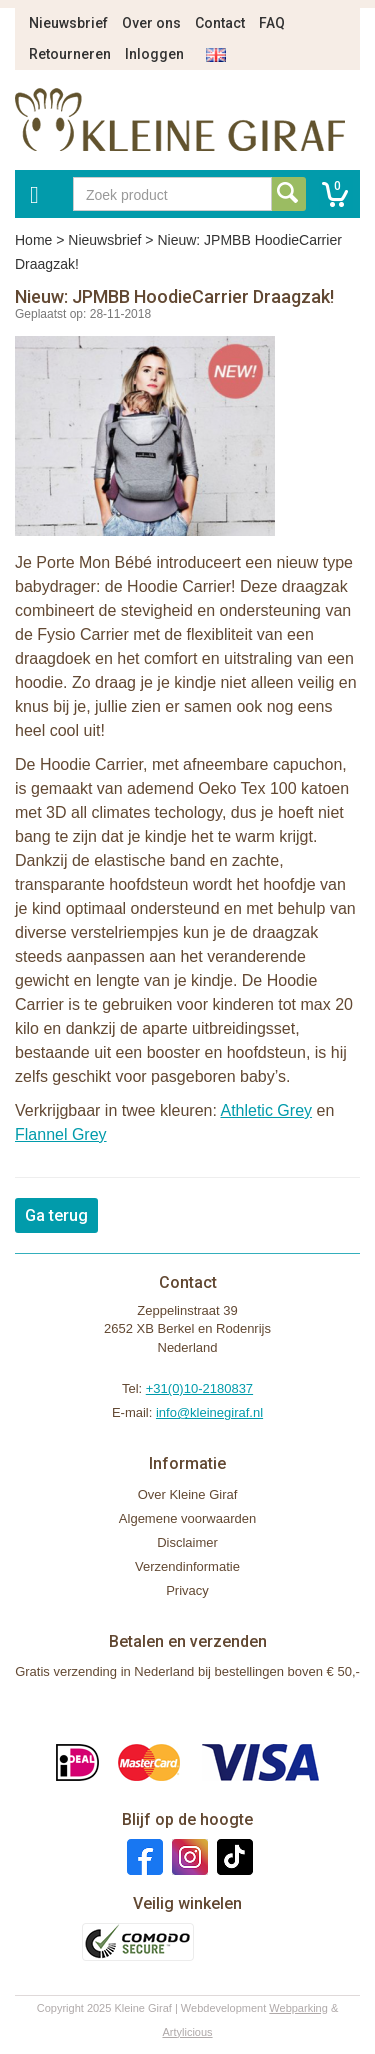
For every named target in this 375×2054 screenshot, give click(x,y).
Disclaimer (187, 1542)
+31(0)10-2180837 (199, 1388)
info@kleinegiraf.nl (209, 1412)
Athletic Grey (266, 1110)
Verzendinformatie (187, 1566)
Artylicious (187, 2032)
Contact (220, 23)
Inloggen (154, 54)
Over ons (151, 23)
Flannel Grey (61, 1134)
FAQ (272, 23)
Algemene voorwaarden (187, 1518)
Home (33, 240)
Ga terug (56, 1215)
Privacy (187, 1590)
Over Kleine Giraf (188, 1494)
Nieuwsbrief (68, 23)
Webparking (298, 2008)
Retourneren (70, 54)
